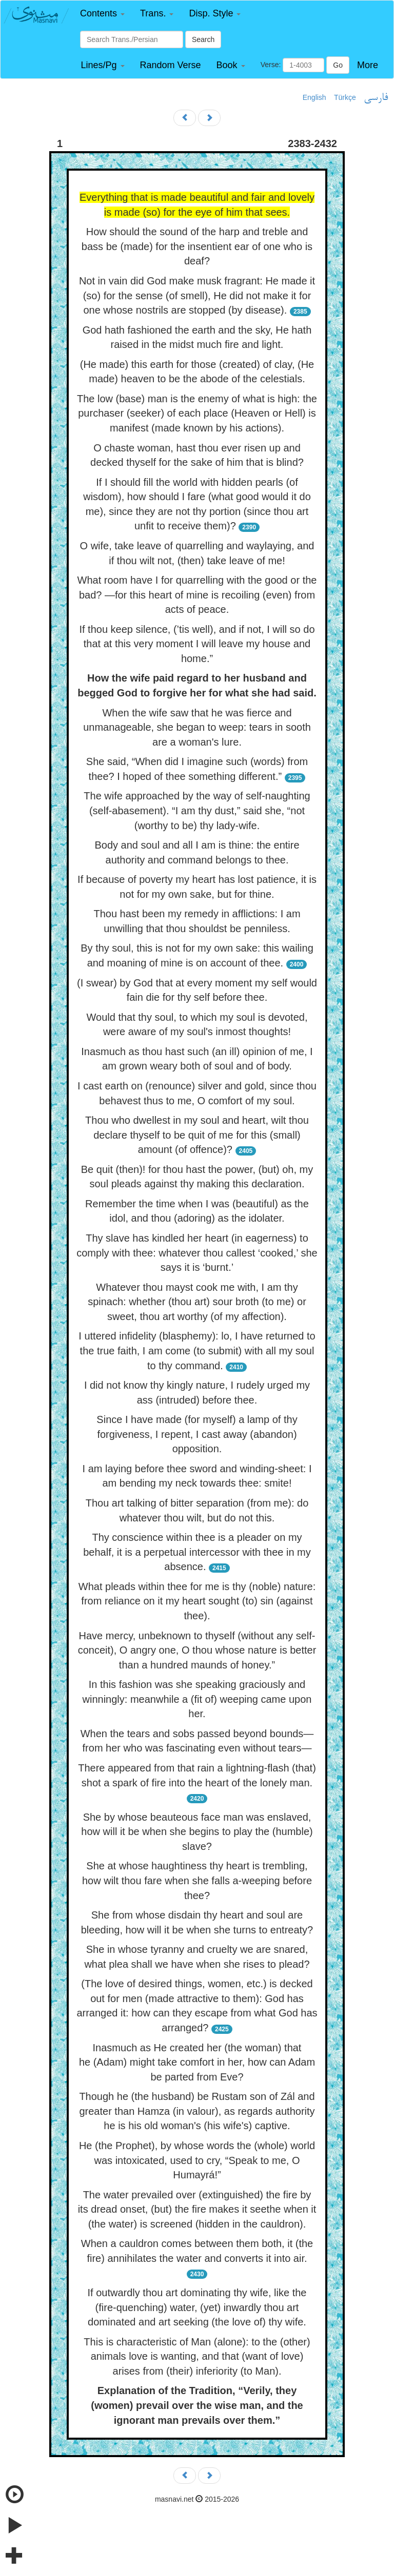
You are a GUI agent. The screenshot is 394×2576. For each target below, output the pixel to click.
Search (203, 39)
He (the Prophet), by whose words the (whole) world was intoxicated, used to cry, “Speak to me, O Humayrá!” (197, 2160)
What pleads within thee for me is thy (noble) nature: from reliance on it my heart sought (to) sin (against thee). (197, 1601)
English (314, 97)
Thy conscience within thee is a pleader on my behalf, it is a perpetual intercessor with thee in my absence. (197, 1552)
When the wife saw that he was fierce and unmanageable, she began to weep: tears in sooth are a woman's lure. (197, 727)
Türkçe (345, 97)
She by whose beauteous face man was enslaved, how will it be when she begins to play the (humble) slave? (196, 1831)
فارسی (376, 98)
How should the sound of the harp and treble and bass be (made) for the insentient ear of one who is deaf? (197, 246)
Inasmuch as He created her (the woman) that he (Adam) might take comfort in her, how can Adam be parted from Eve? (197, 2062)
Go (338, 65)
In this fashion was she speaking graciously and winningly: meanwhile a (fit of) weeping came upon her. (197, 1699)
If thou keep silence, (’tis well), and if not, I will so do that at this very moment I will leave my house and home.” (196, 644)
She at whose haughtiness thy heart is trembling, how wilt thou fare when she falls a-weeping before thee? (197, 1880)
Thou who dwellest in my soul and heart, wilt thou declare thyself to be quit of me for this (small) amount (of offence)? (197, 1135)
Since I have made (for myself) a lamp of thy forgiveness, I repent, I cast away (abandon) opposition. (196, 1434)
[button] (102, 14)
